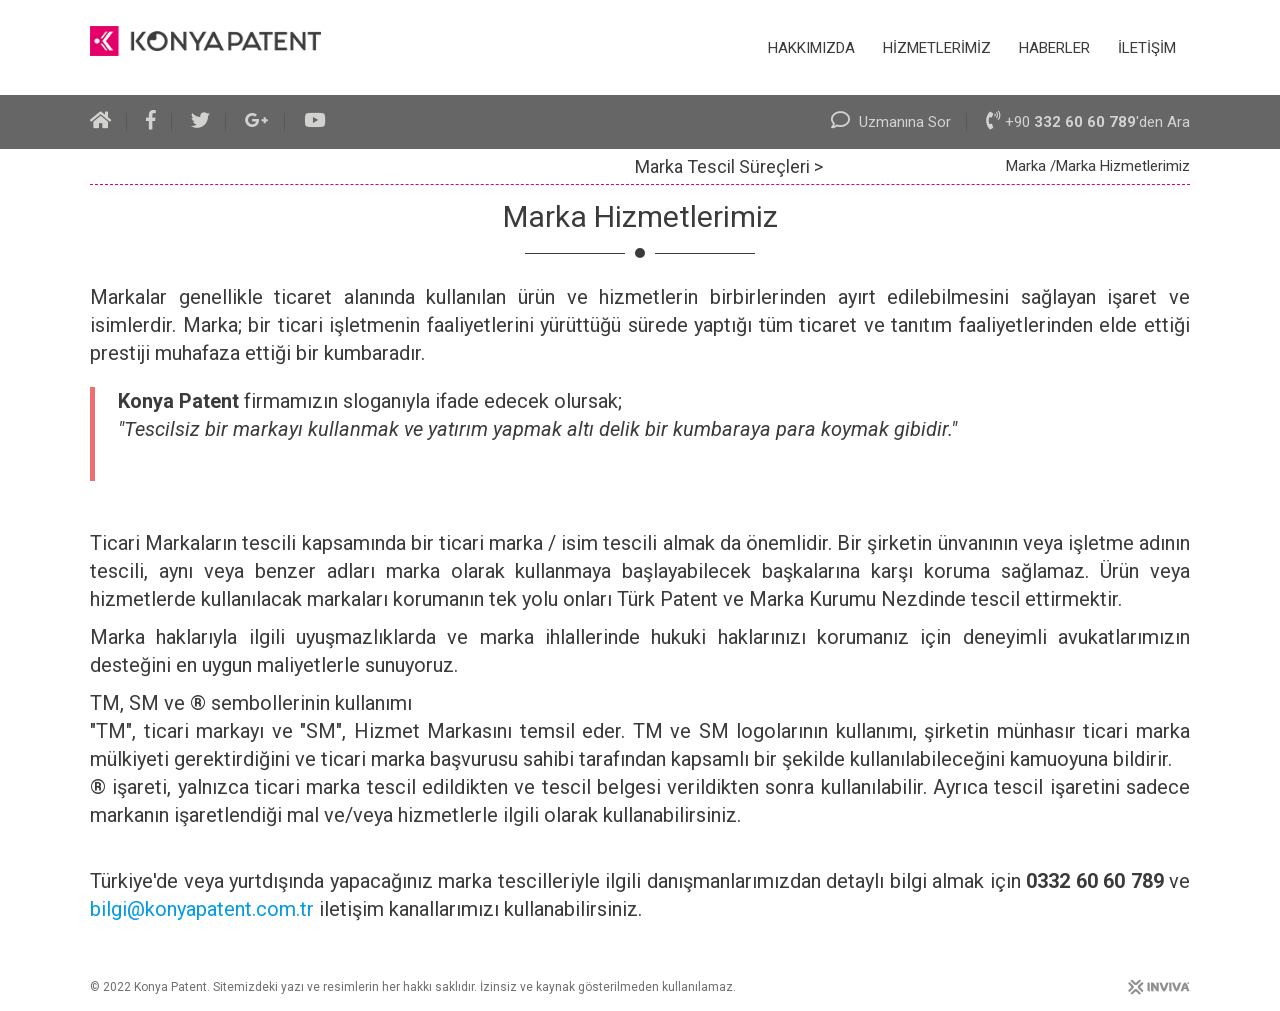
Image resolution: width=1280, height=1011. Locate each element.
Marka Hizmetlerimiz (1123, 166)
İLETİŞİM (1147, 48)
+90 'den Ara (1088, 122)
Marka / (1031, 166)
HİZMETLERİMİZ (937, 48)
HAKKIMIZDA (811, 48)
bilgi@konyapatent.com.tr (202, 909)
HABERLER (1054, 48)
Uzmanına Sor (891, 122)
